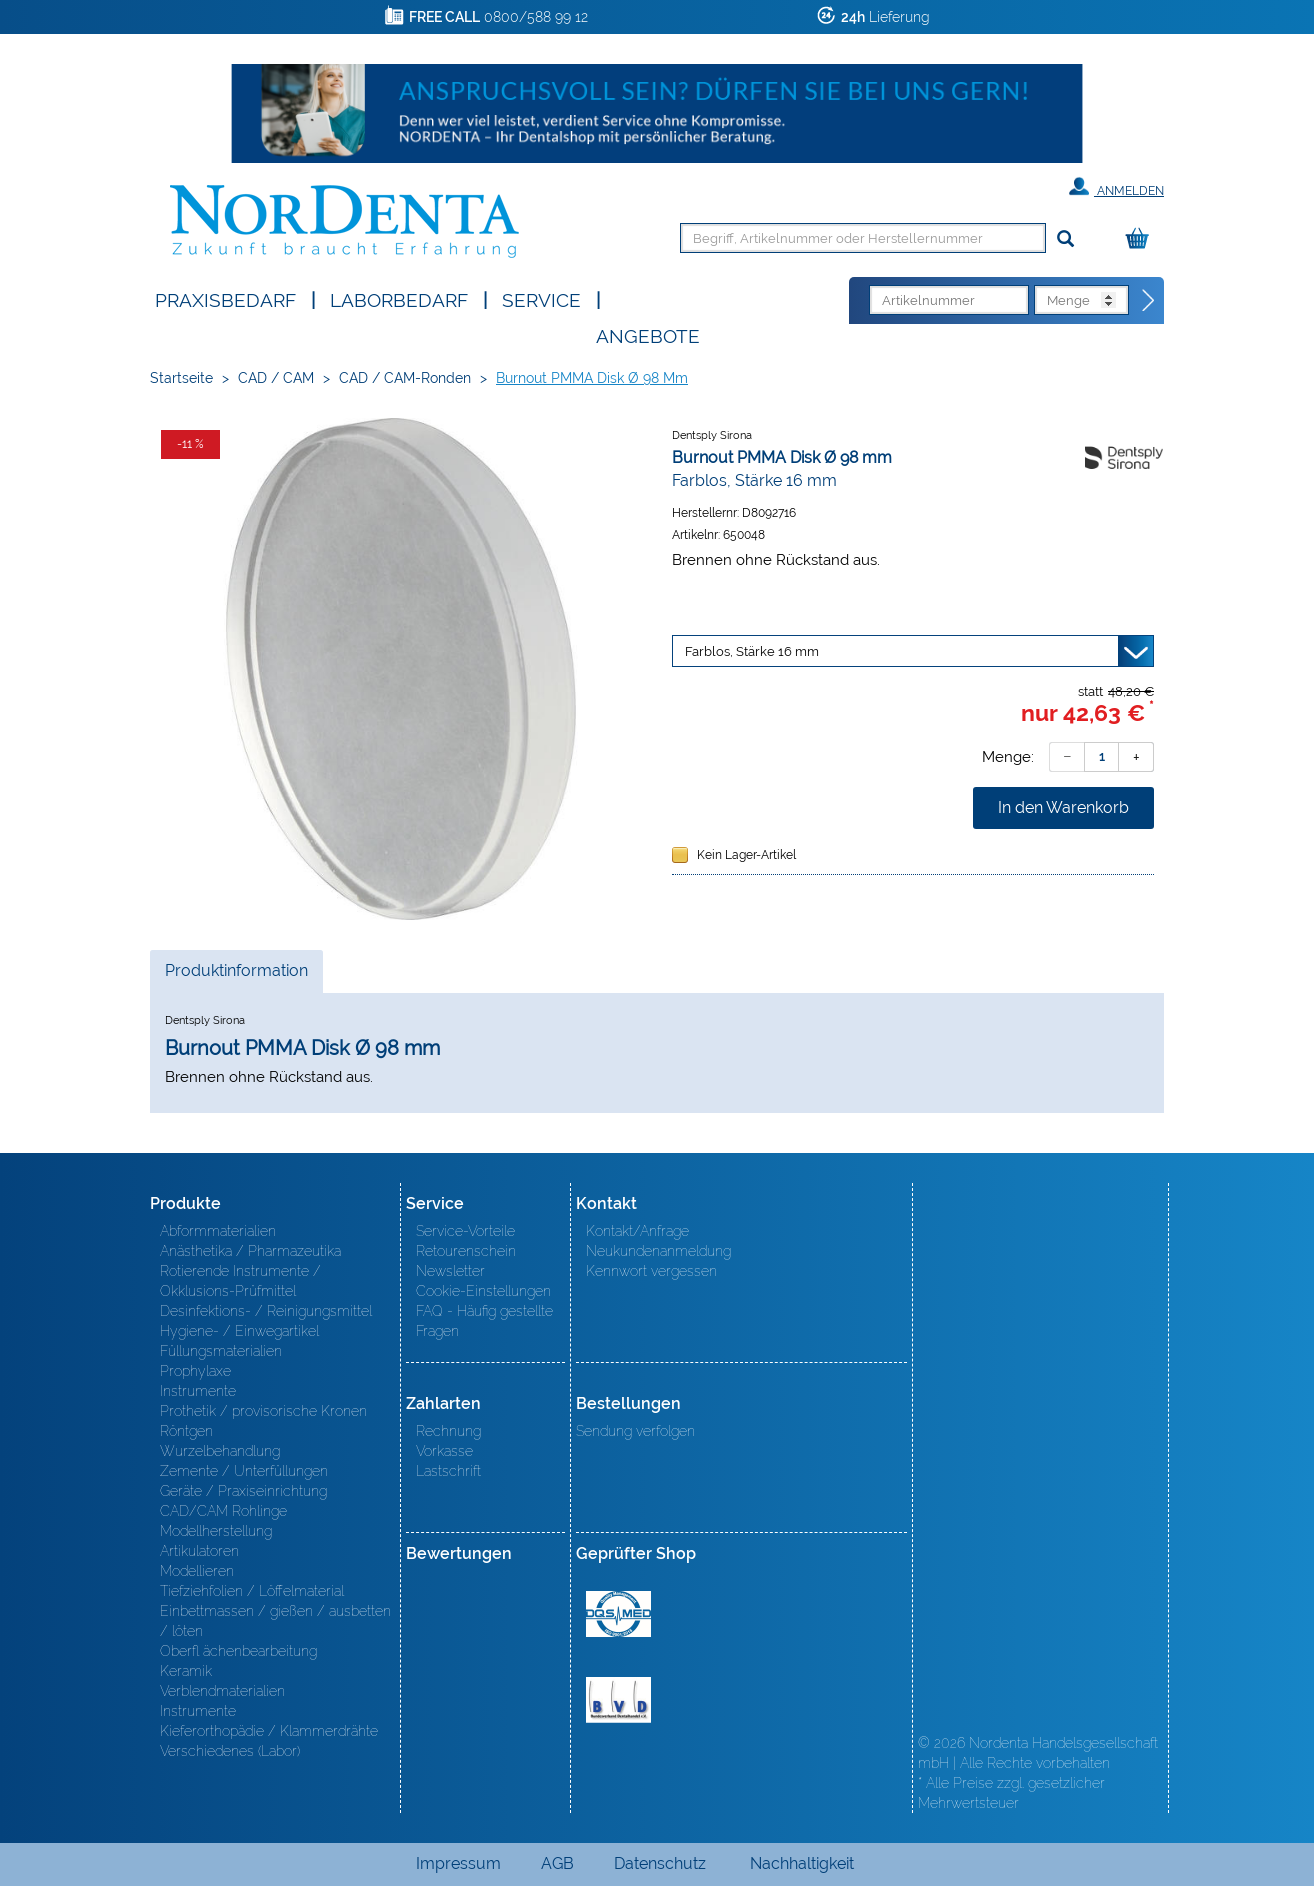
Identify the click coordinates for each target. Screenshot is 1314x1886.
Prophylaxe (195, 1371)
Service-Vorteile (465, 1231)
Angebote (648, 334)
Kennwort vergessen (651, 1271)
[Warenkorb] (1142, 239)
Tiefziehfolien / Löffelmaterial (252, 1591)
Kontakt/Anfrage (637, 1231)
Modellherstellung (216, 1531)
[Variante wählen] (913, 651)
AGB (557, 1863)
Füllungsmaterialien (221, 1351)
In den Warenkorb (1063, 807)
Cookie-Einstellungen (483, 1291)
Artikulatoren (199, 1551)
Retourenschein (466, 1251)
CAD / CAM (276, 378)
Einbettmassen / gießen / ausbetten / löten (275, 1621)
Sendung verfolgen (635, 1431)
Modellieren (197, 1571)
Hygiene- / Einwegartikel (239, 1331)
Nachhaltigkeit (802, 1863)
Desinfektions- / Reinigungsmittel (266, 1311)
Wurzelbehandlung (220, 1451)
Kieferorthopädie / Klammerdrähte (269, 1731)
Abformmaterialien (218, 1231)
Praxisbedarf (225, 298)
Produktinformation (236, 976)
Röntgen (186, 1431)
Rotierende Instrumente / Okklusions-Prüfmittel (240, 1281)
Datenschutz (660, 1863)
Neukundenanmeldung (658, 1251)
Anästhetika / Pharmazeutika (250, 1251)
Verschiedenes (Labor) (230, 1751)
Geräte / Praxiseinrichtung (243, 1491)
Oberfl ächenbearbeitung (238, 1651)
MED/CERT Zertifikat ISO (618, 1614)
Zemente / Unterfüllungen (244, 1471)
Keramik (186, 1671)
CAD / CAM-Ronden (405, 378)
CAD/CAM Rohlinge (223, 1511)
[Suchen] (1065, 239)
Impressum (458, 1863)
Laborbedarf (399, 298)
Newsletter (450, 1271)
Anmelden (1116, 187)
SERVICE (541, 298)
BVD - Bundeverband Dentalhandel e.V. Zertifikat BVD (618, 1700)
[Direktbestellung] (1149, 301)
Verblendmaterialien (222, 1691)
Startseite (181, 378)
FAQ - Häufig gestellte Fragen (484, 1321)
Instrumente (198, 1391)
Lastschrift (448, 1471)
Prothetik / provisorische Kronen (263, 1411)
